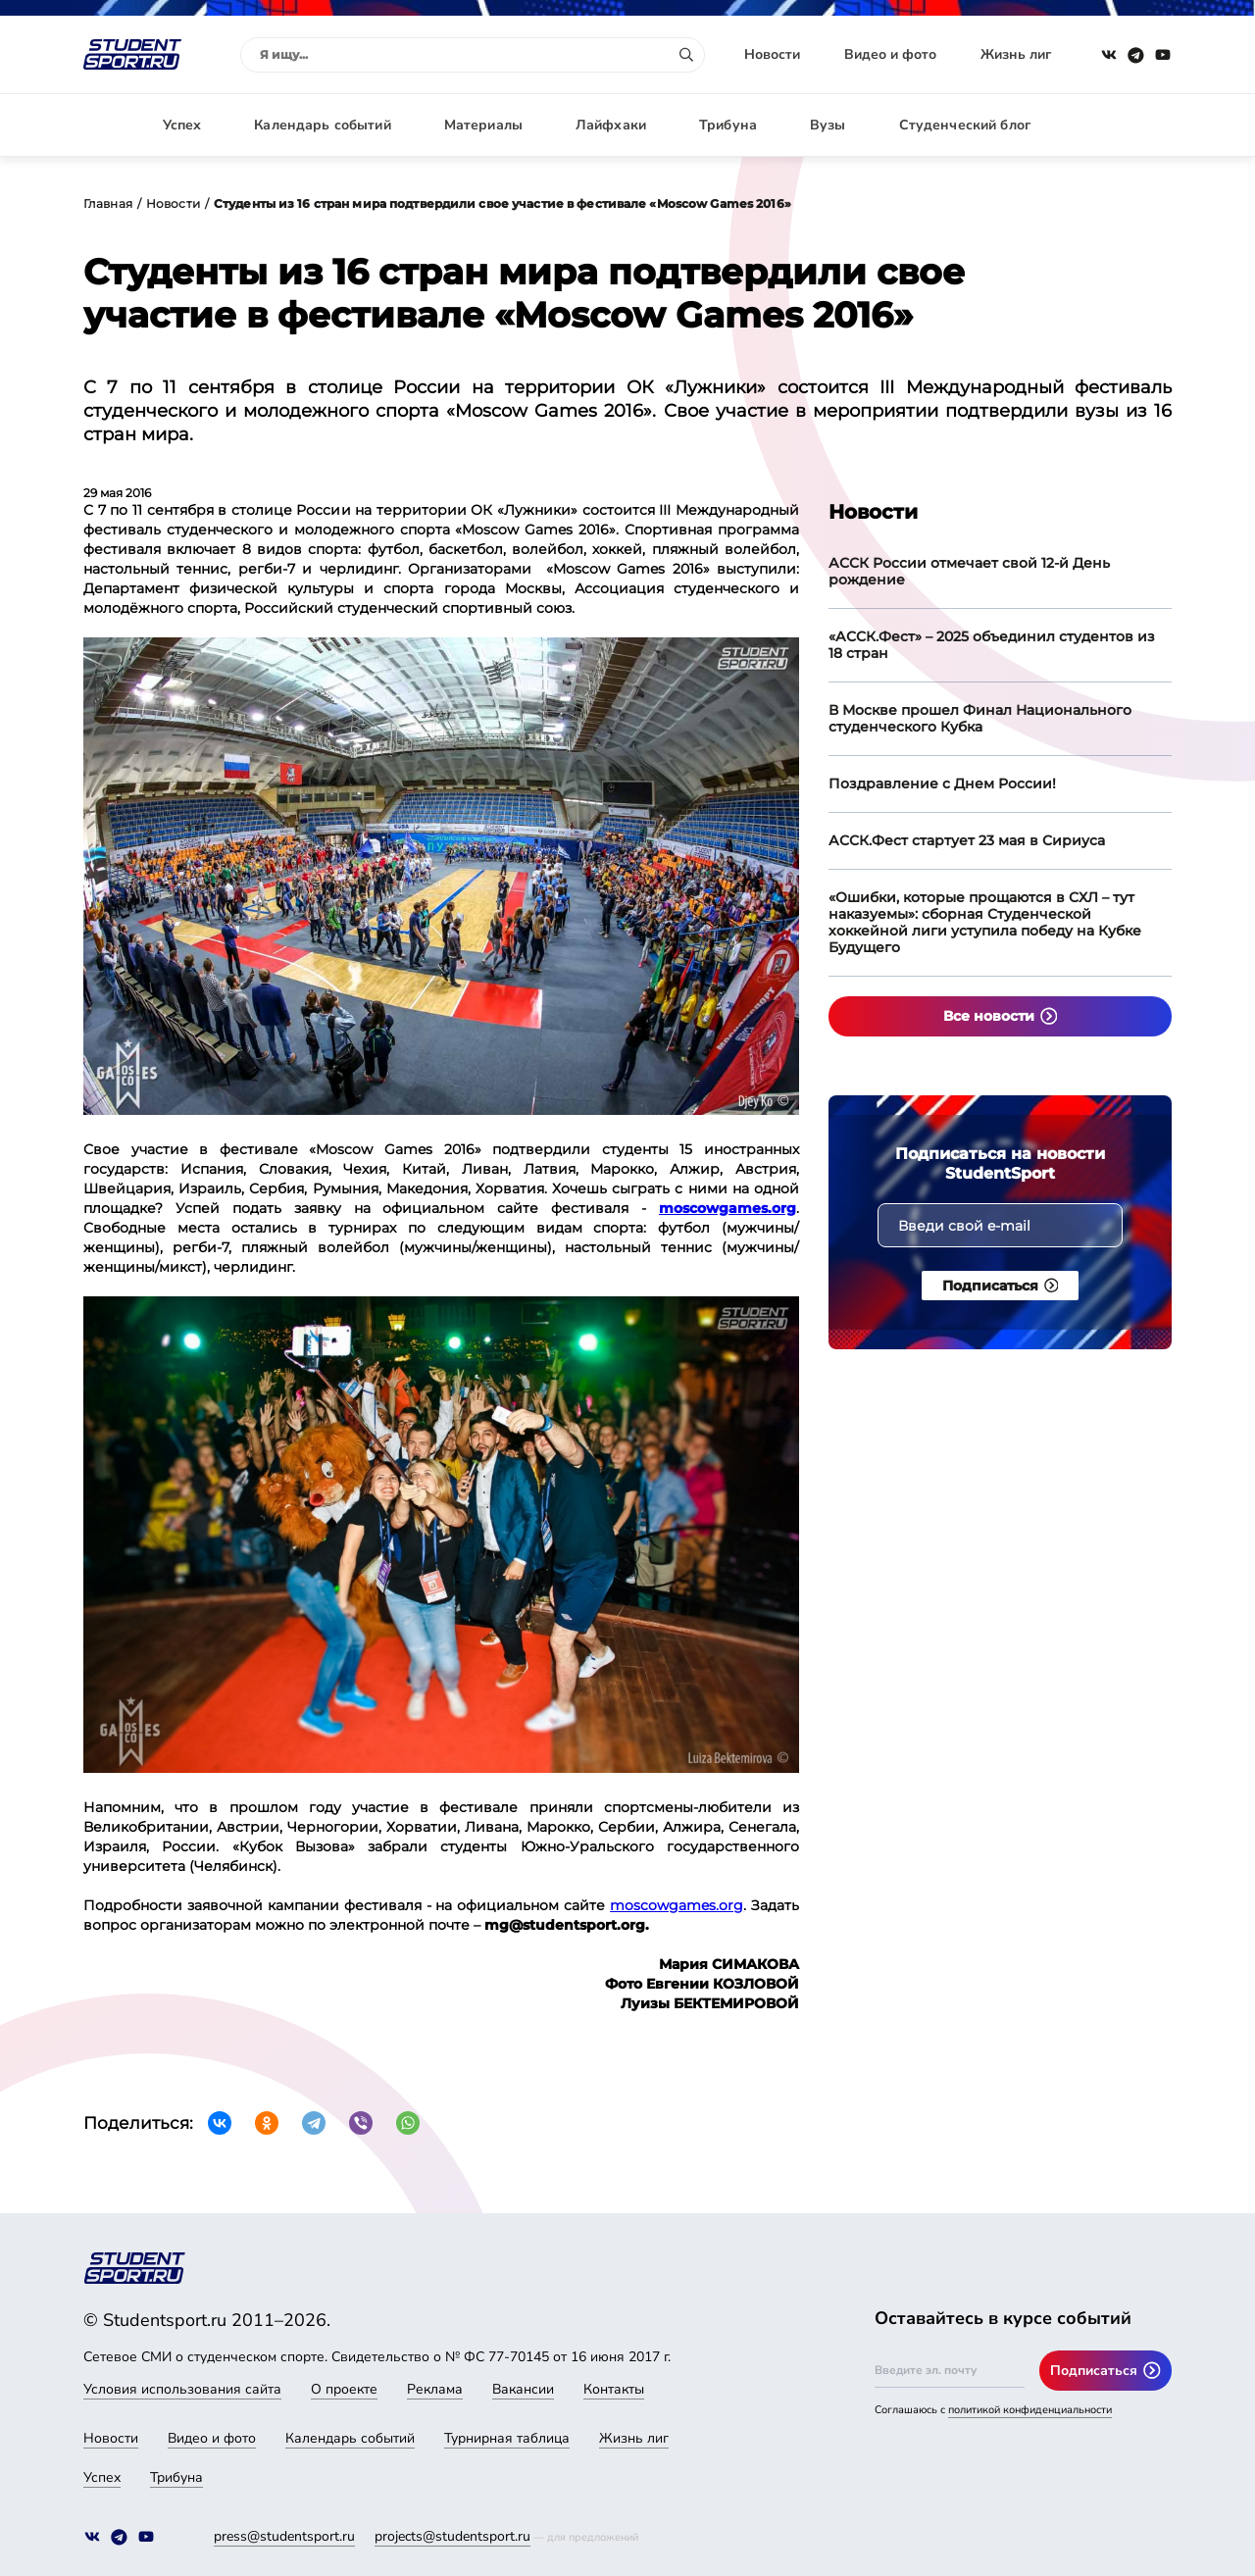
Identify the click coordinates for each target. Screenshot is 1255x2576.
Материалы (483, 125)
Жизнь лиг (1015, 54)
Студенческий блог (964, 125)
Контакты (613, 2389)
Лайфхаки (611, 125)
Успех (182, 125)
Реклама (435, 2389)
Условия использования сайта (182, 2389)
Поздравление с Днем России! (942, 783)
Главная (107, 203)
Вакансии (523, 2389)
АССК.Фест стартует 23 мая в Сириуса (966, 840)
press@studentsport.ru (284, 2536)
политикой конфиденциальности (1030, 2409)
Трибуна (728, 125)
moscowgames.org (676, 1905)
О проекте (344, 2389)
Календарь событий (322, 125)
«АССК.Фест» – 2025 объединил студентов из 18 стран (991, 645)
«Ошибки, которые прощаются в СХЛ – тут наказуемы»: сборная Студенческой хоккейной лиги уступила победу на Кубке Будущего (984, 922)
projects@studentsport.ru (452, 2536)
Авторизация (1127, 125)
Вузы (828, 125)
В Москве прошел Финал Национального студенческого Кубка (979, 718)
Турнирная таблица (507, 2438)
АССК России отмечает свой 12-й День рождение (969, 571)
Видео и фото (890, 54)
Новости (772, 54)
